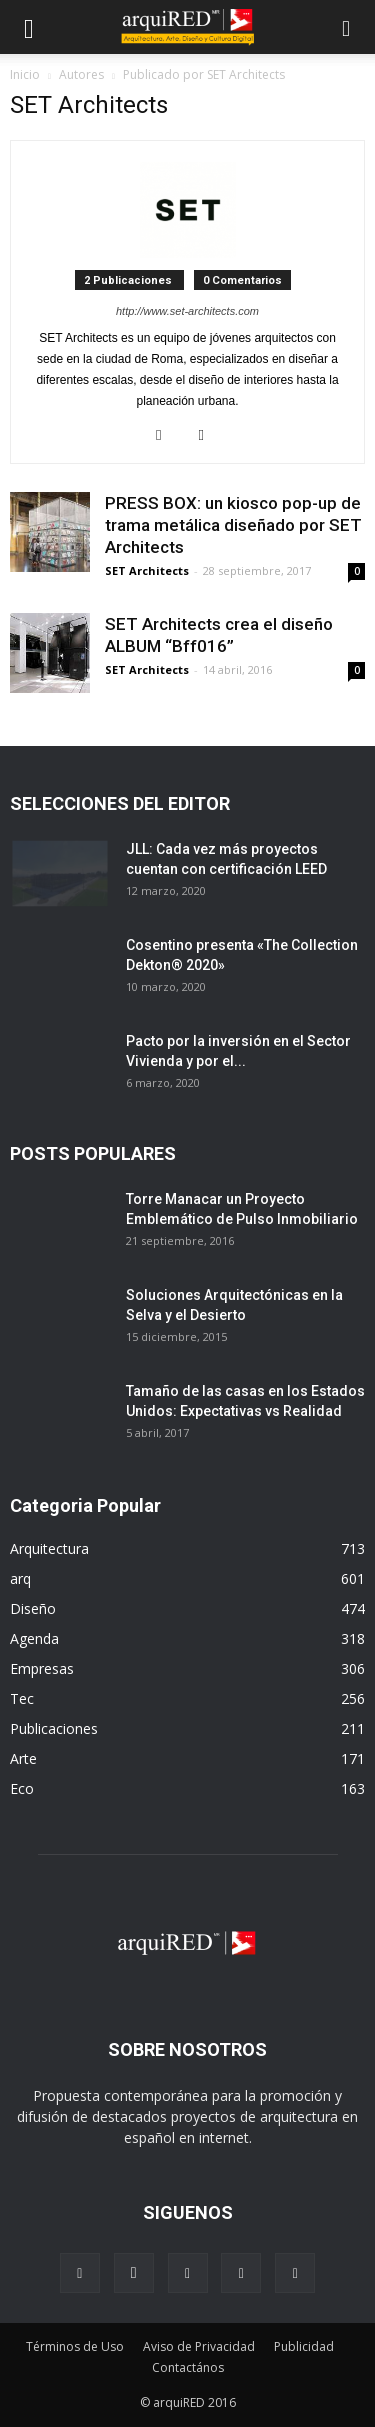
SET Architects (147, 570)
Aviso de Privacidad (199, 2346)
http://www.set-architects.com (187, 311)
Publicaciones (54, 1728)
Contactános (188, 2367)
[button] (347, 27)
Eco (22, 1788)
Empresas (42, 1668)
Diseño (33, 1608)
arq (20, 1578)
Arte (23, 1758)
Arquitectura (49, 1548)
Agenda (34, 1638)
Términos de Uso (75, 2346)
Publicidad (304, 2346)
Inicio (25, 74)
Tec (22, 1698)
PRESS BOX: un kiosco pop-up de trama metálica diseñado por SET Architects (233, 525)
